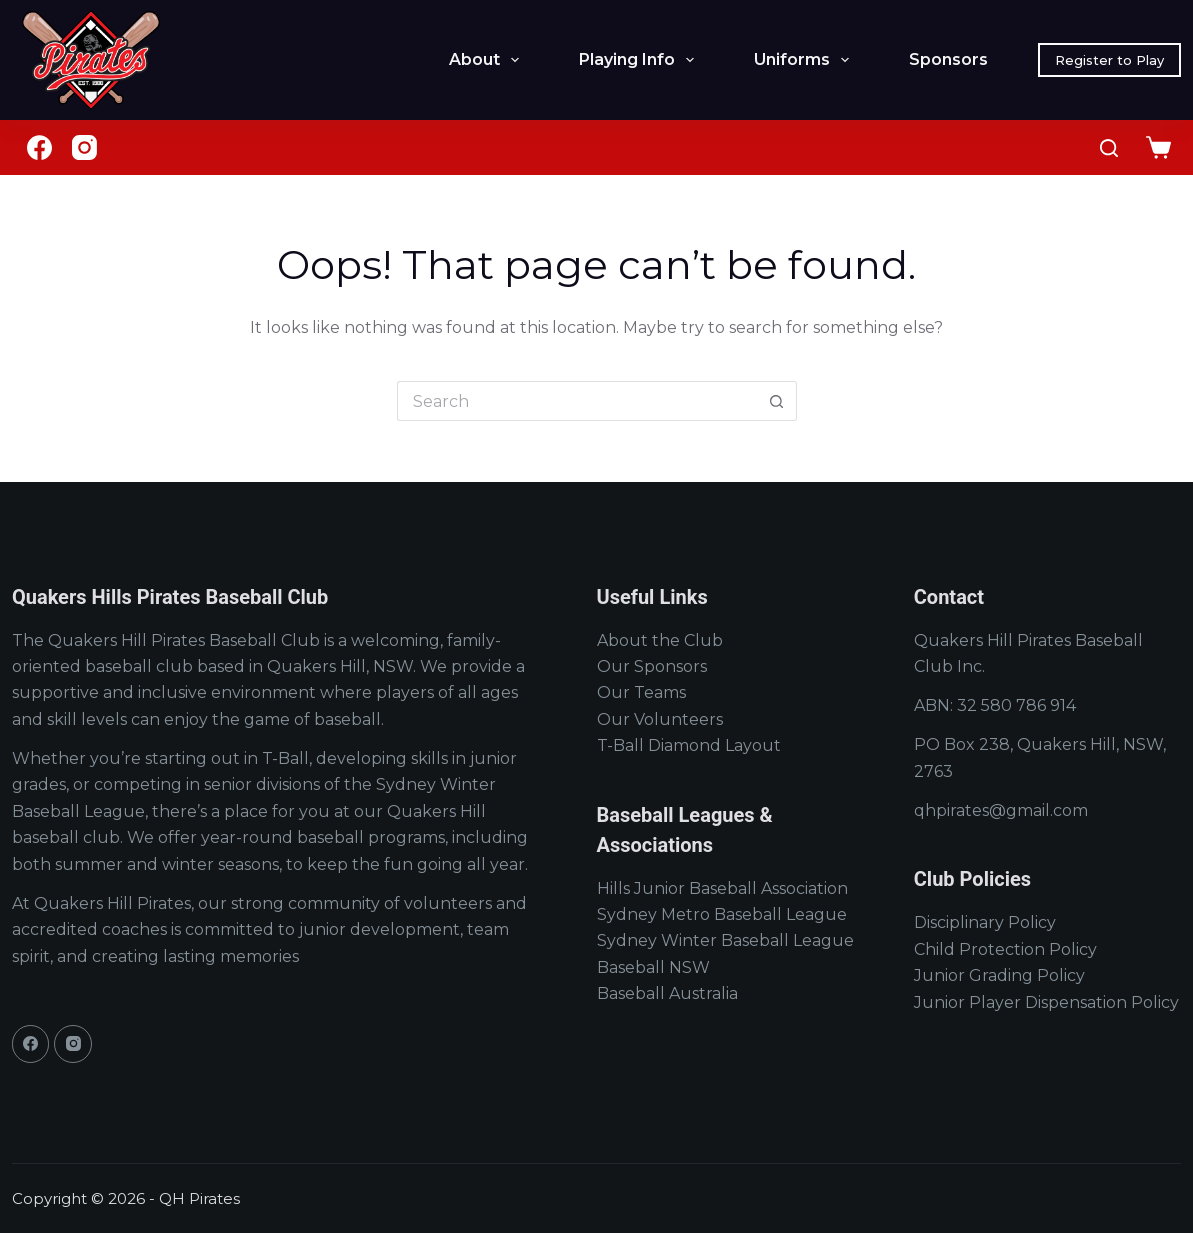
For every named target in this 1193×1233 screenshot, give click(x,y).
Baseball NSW (653, 967)
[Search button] (777, 401)
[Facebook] (39, 147)
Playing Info (640, 60)
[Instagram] (84, 147)
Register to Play (1109, 60)
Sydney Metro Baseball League (722, 914)
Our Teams (641, 692)
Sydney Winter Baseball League (725, 940)
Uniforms (805, 60)
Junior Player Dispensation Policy (1046, 1002)
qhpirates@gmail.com (1001, 810)
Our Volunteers (660, 719)
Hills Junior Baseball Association (722, 888)
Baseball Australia (667, 993)
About (488, 60)
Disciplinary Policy (985, 922)
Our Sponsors (652, 666)
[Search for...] (577, 401)
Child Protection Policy (1005, 949)
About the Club (660, 640)
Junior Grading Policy (999, 975)
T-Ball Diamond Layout (689, 745)
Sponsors (948, 59)
